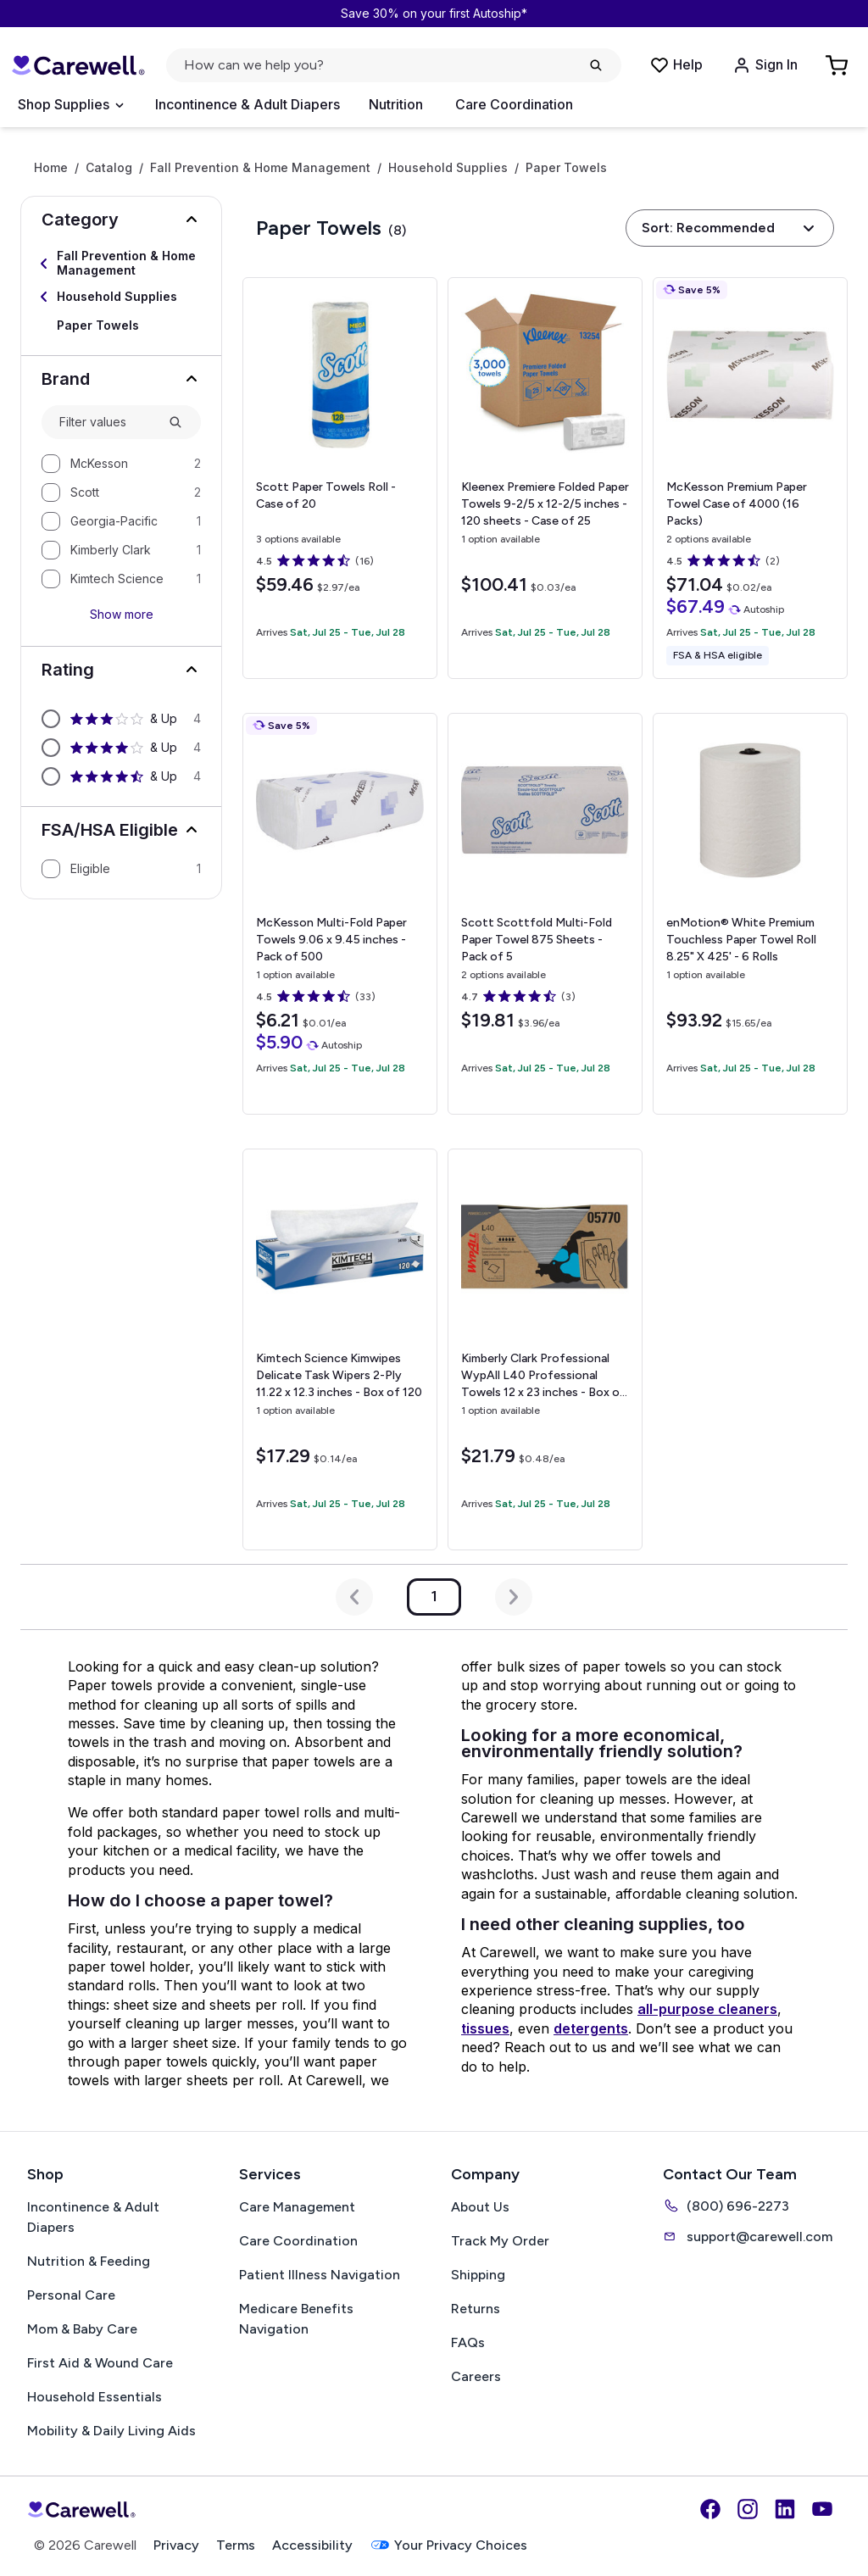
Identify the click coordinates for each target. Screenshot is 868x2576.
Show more (121, 614)
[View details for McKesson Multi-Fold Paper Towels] (340, 913)
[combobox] (106, 422)
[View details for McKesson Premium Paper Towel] (750, 478)
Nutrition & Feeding (88, 2261)
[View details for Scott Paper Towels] (340, 478)
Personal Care (71, 2295)
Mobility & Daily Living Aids (111, 2431)
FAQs (468, 2342)
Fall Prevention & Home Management (260, 168)
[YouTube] (822, 2509)
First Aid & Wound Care (100, 2363)
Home (51, 168)
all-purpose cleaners (707, 2008)
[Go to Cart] (838, 65)
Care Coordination (514, 104)
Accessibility (312, 2545)
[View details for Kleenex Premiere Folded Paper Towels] (545, 478)
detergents (591, 2028)
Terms (235, 2545)
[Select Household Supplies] (121, 296)
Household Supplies (448, 168)
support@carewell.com (747, 2236)
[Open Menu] (70, 105)
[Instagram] (747, 2509)
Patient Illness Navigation (319, 2275)
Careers (476, 2376)
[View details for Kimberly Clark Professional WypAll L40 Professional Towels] (545, 1349)
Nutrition (396, 104)
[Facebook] (710, 2509)
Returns (475, 2309)
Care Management (297, 2207)
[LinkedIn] (785, 2509)
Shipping (478, 2275)
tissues (485, 2028)
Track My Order (500, 2241)
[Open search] (393, 65)
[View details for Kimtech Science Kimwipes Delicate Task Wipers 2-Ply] (340, 1349)
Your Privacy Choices (448, 2545)
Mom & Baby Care (82, 2329)
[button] (121, 219)
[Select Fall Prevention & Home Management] (121, 263)
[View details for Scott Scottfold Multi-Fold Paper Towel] (545, 913)
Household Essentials (94, 2397)
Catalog (109, 168)
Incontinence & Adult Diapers (247, 104)
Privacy (176, 2545)
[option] (121, 463)
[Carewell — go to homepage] (78, 65)
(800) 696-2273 (726, 2205)
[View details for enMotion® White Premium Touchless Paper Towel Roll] (750, 913)
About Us (480, 2207)
